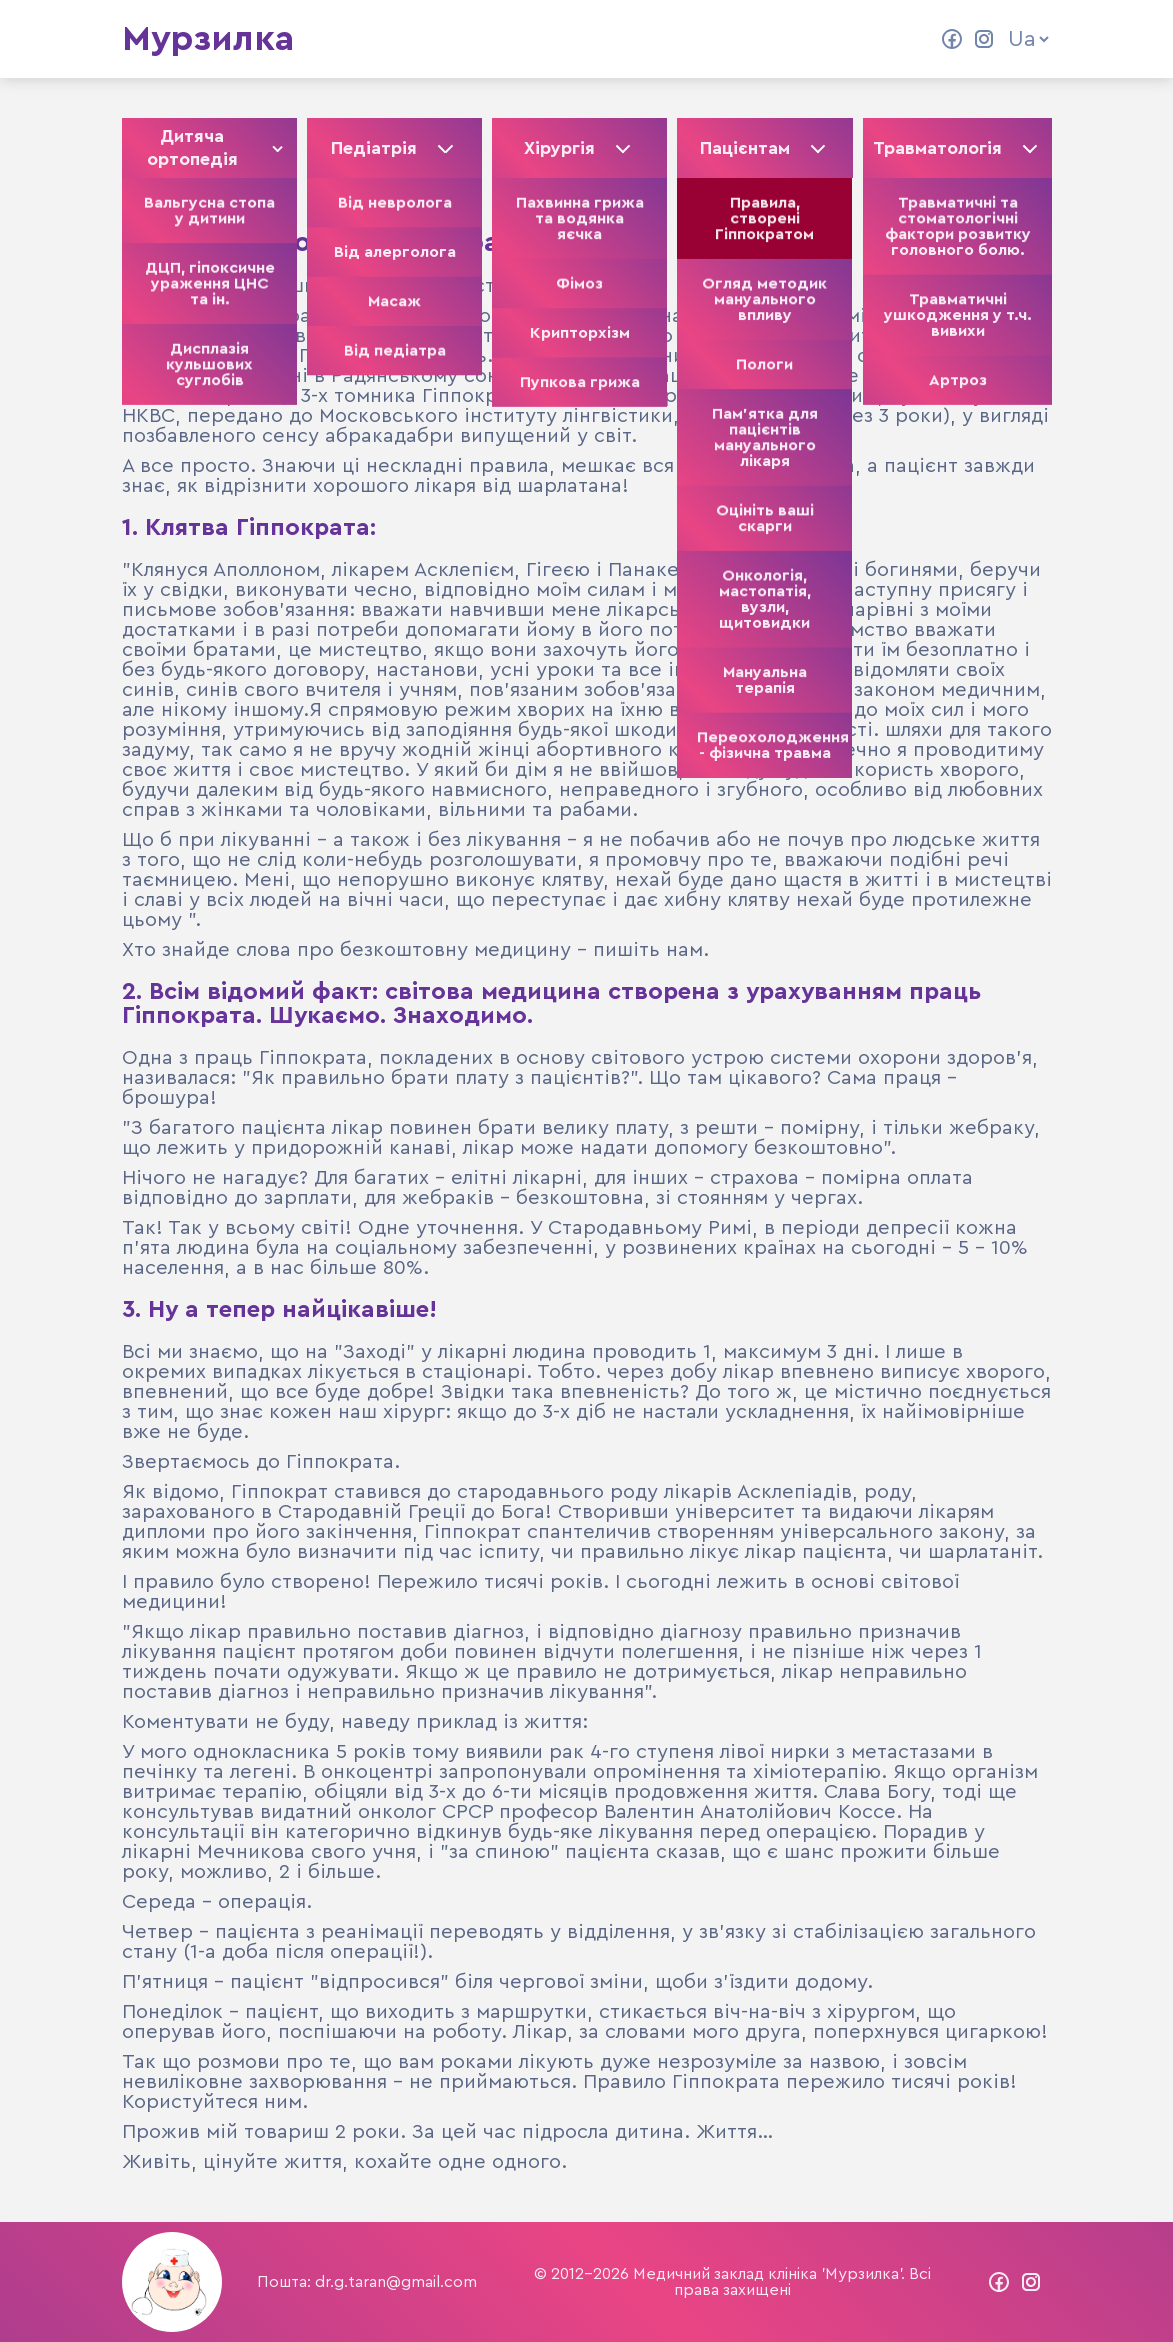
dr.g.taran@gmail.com (396, 2282)
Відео (587, 39)
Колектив (408, 39)
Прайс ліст (798, 39)
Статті (505, 39)
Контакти (681, 39)
